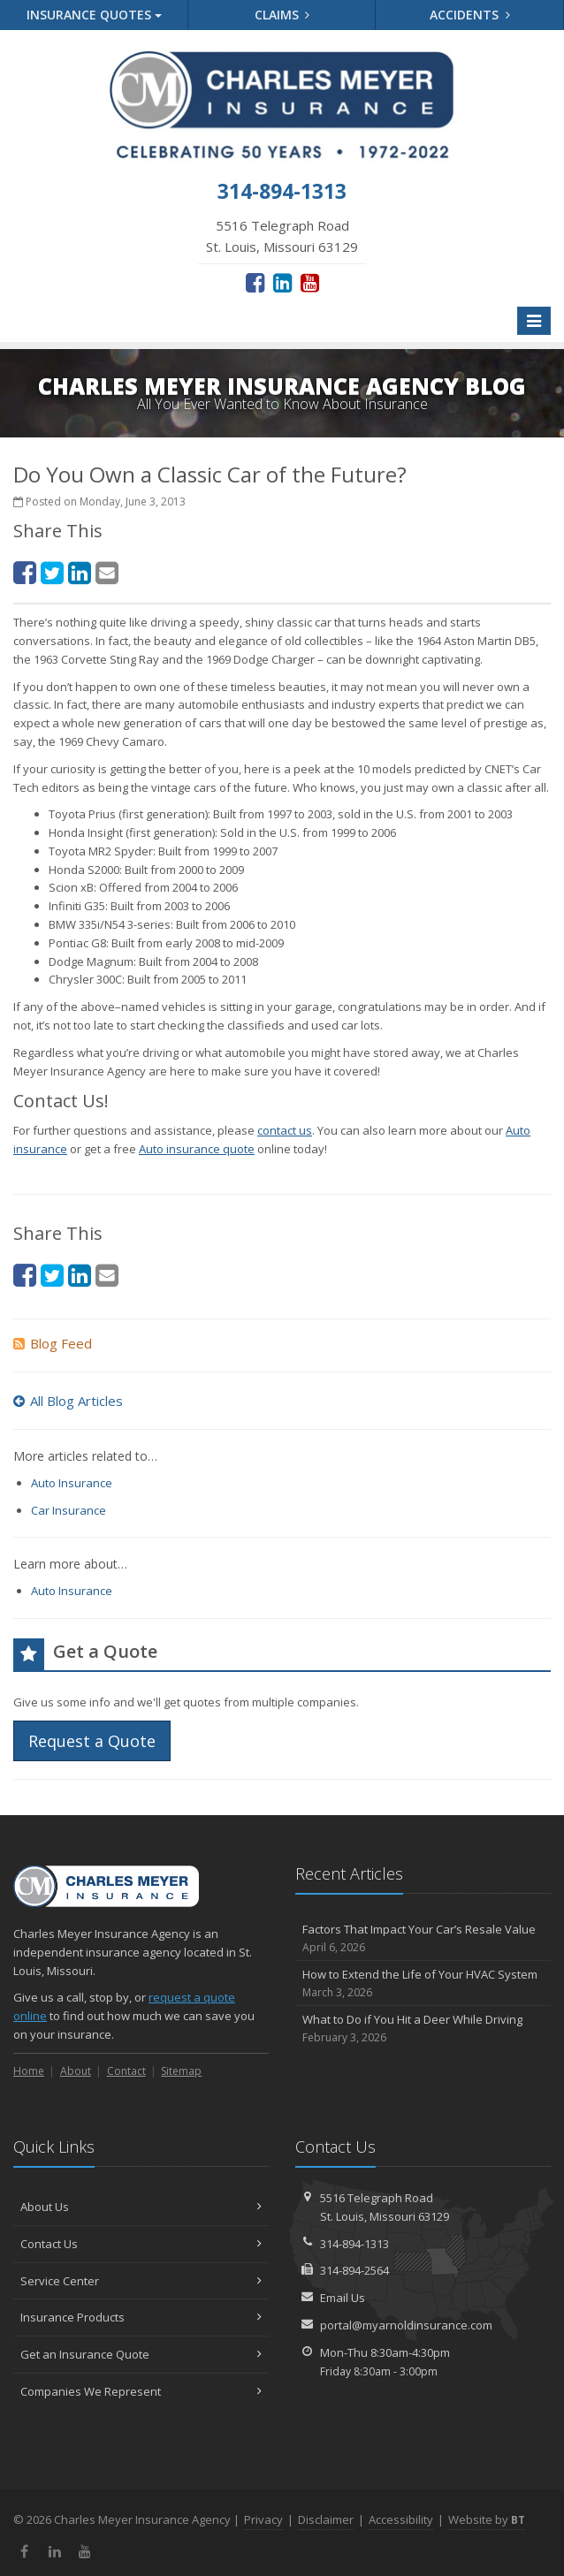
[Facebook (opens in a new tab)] (255, 282)
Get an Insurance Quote (141, 2354)
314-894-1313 (354, 2244)
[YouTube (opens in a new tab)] (310, 282)
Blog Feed (52, 1343)
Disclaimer (326, 2519)
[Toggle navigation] (534, 321)
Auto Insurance (71, 1483)
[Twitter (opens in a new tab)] (52, 572)
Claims (282, 14)
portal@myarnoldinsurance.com (406, 2325)
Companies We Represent (141, 2391)
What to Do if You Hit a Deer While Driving (423, 2028)
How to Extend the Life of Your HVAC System (423, 1983)
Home (28, 2070)
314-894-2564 (354, 2270)
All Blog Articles (68, 1401)
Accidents (470, 14)
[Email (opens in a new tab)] (106, 572)
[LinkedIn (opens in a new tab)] (282, 282)
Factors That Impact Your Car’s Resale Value (423, 1938)
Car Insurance (68, 1510)
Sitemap (181, 2070)
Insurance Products (141, 2317)
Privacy (263, 2519)
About (75, 2070)
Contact (126, 2070)
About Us (141, 2207)
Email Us (342, 2298)
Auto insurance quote (197, 1149)
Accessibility (401, 2519)
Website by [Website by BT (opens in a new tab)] (486, 2519)
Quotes (94, 14)
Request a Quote (92, 1741)
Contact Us (141, 2244)
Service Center (141, 2281)
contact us (284, 1130)
